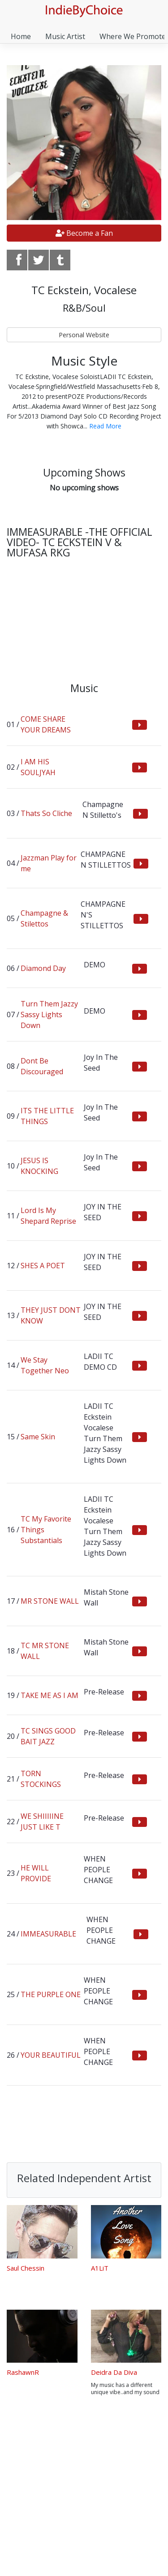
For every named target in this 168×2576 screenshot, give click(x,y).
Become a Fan (84, 233)
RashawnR (23, 2372)
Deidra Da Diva (114, 2372)
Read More (105, 426)
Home (21, 36)
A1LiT (99, 2267)
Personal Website (84, 335)
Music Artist (65, 36)
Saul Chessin (25, 2267)
